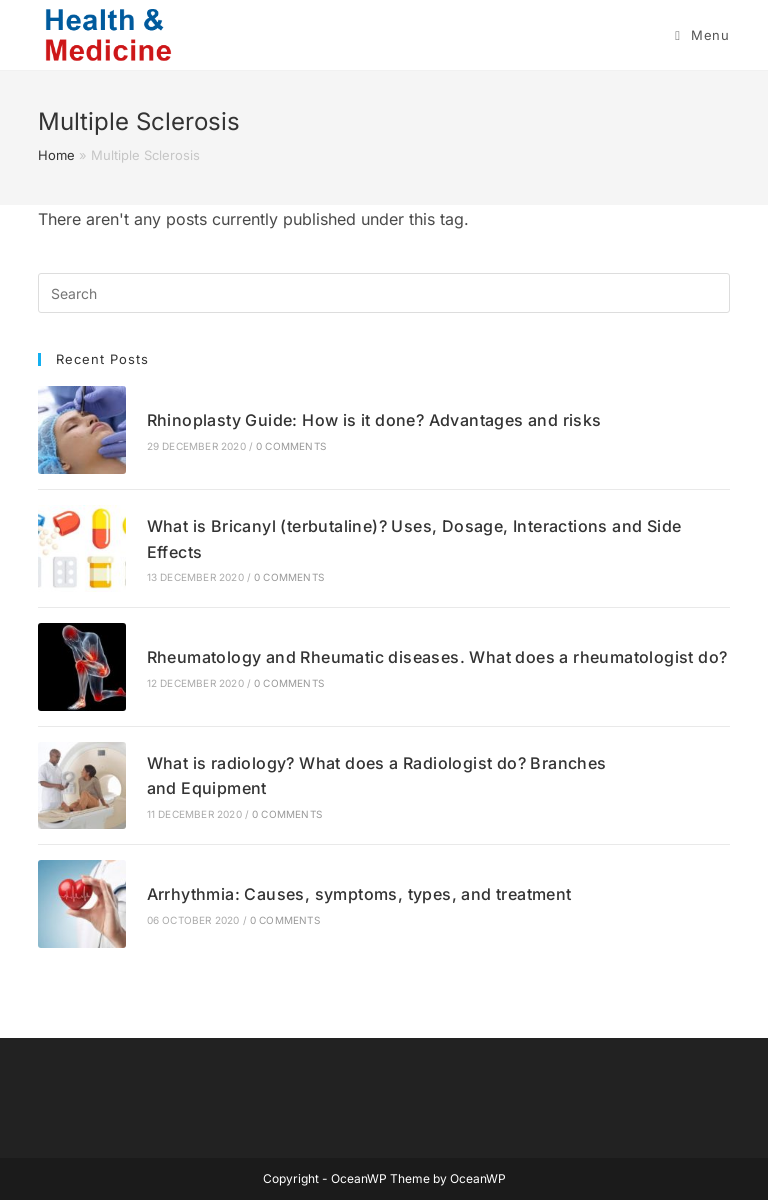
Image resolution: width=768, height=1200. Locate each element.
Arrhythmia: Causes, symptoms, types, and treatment (359, 894)
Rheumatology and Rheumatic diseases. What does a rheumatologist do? (437, 657)
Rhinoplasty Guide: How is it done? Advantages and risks (374, 420)
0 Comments (291, 446)
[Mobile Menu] (702, 35)
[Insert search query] (383, 293)
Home (56, 155)
